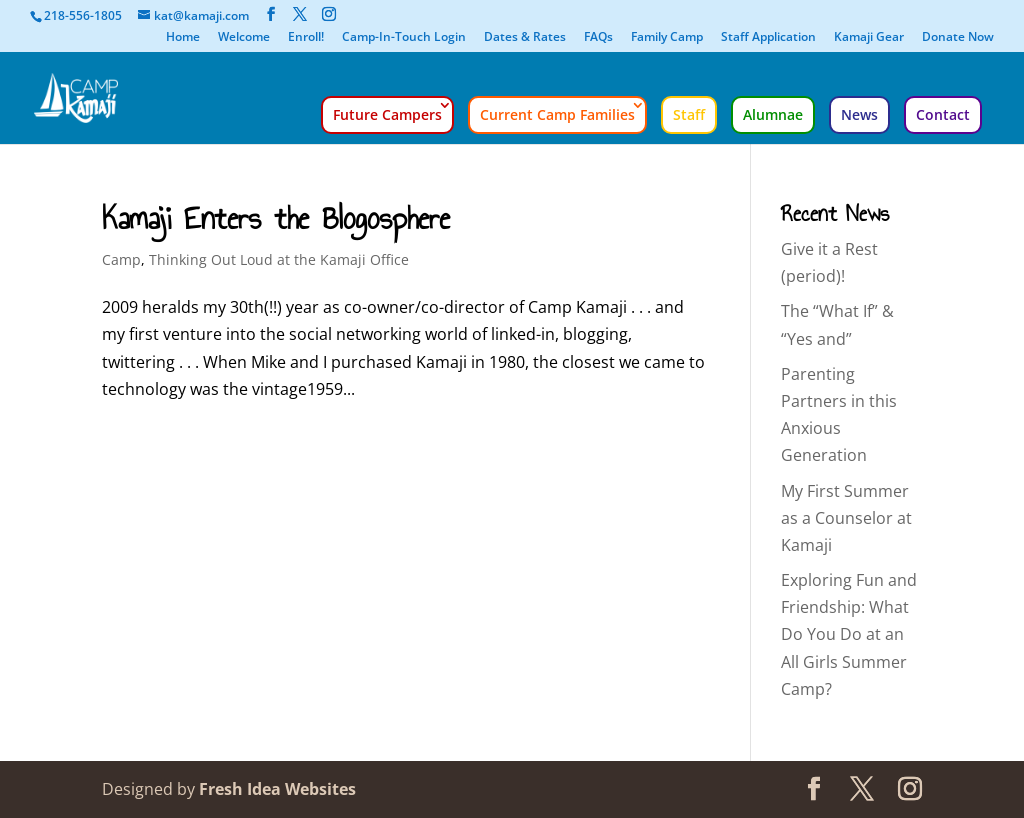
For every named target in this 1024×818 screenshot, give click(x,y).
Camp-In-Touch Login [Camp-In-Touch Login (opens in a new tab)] (404, 38)
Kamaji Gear (869, 38)
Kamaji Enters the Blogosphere (276, 218)
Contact (943, 114)
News (859, 114)
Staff (689, 114)
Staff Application (768, 38)
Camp (121, 259)
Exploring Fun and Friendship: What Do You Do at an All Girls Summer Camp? (849, 634)
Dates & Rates (525, 38)
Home (183, 38)
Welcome (244, 38)
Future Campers (387, 114)
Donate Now (958, 38)
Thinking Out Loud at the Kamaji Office (279, 259)
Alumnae (773, 114)
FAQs (598, 38)
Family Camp (667, 38)
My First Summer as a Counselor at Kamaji (846, 518)
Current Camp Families (557, 114)
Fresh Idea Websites (277, 789)
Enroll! (306, 38)
